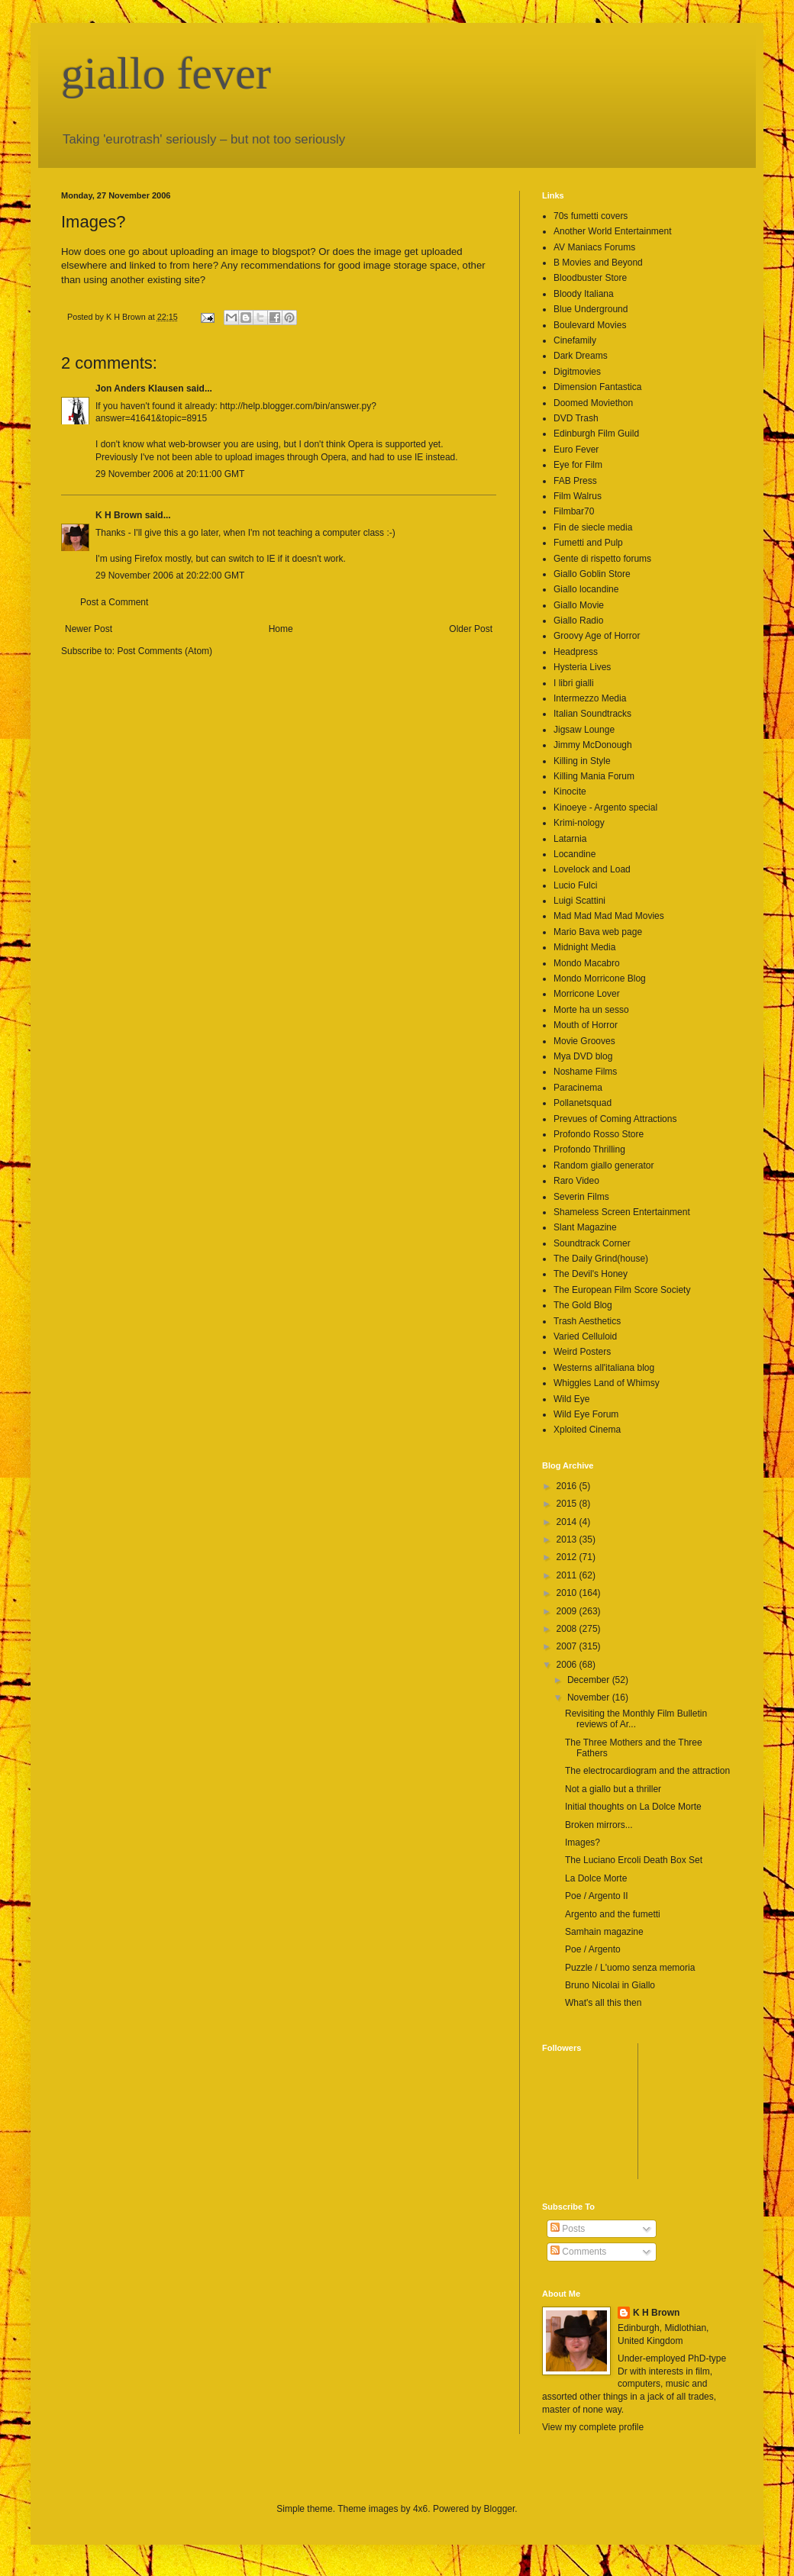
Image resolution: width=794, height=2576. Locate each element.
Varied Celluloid (585, 1336)
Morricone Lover (587, 993)
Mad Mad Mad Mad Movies (609, 916)
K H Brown (118, 515)
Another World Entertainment (613, 231)
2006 (568, 1664)
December (589, 1680)
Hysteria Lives (582, 667)
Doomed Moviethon (593, 403)
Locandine (575, 854)
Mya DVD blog (583, 1056)
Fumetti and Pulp (588, 542)
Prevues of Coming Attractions (615, 1119)
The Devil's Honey (591, 1274)
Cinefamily (575, 340)
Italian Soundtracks (592, 713)
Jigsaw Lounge (584, 729)
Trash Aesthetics (587, 1321)
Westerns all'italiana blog (604, 1367)
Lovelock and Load (592, 869)
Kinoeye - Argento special (605, 807)
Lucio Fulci (575, 885)
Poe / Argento (593, 1949)
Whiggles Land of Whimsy (607, 1383)
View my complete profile (593, 2427)
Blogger (499, 2508)
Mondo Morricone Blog (600, 978)
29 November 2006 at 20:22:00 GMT (169, 575)
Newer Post (88, 629)
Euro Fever (576, 449)
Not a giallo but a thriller (613, 1789)
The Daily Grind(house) (601, 1258)
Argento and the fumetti (612, 1914)
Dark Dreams (581, 355)
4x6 (420, 2508)
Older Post (470, 629)
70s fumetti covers (591, 216)
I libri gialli (574, 683)
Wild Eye (571, 1399)
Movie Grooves (584, 1041)
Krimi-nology (579, 822)
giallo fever (166, 73)
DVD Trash (576, 418)
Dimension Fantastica (597, 387)
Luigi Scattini (579, 900)
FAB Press (575, 481)
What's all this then (603, 2002)
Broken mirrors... (599, 1825)
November (589, 1697)
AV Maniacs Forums (594, 247)
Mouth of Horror (586, 1025)
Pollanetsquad (583, 1103)
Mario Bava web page (598, 932)
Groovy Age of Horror (597, 635)
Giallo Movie (579, 605)
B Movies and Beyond (598, 262)
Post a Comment (114, 602)
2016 (568, 1486)
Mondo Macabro (587, 963)
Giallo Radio (578, 620)
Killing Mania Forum (594, 776)
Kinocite (570, 791)
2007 (568, 1646)
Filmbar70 (574, 511)
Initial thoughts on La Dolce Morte (633, 1806)
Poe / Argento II (596, 1896)
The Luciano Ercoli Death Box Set (633, 1860)
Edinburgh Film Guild (596, 433)
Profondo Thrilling (589, 1149)
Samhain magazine (604, 1931)
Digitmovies (577, 371)
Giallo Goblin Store (592, 574)
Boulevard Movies (590, 325)
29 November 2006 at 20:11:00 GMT (169, 474)
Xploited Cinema (587, 1429)
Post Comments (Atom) (164, 651)
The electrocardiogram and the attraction (647, 1770)
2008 (568, 1628)
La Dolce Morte (596, 1878)
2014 (568, 1522)
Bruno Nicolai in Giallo (610, 1985)
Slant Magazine (585, 1227)
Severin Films (581, 1196)
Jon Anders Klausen (139, 388)
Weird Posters (582, 1351)
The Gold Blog (583, 1305)
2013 (568, 1539)
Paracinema (578, 1087)
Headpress (576, 651)
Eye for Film (578, 464)
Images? (582, 1842)
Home (281, 629)
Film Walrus (578, 496)
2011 (568, 1575)
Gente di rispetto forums (602, 558)
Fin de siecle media (593, 527)
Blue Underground (591, 309)
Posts (567, 2228)
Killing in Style (582, 761)
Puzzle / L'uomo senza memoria (630, 1967)
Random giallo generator (604, 1165)
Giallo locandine (586, 589)
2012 (568, 1557)
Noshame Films (585, 1071)
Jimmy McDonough (593, 745)
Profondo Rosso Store (599, 1134)
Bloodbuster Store (590, 277)
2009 (568, 1611)
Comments (578, 2251)
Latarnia (570, 838)
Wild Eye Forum (586, 1414)
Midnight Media (584, 947)
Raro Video (576, 1180)
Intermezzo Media (590, 698)
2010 (568, 1593)
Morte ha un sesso (591, 1009)
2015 (568, 1503)
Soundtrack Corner (592, 1243)
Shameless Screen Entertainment (622, 1212)
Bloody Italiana (584, 294)
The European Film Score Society (622, 1290)
